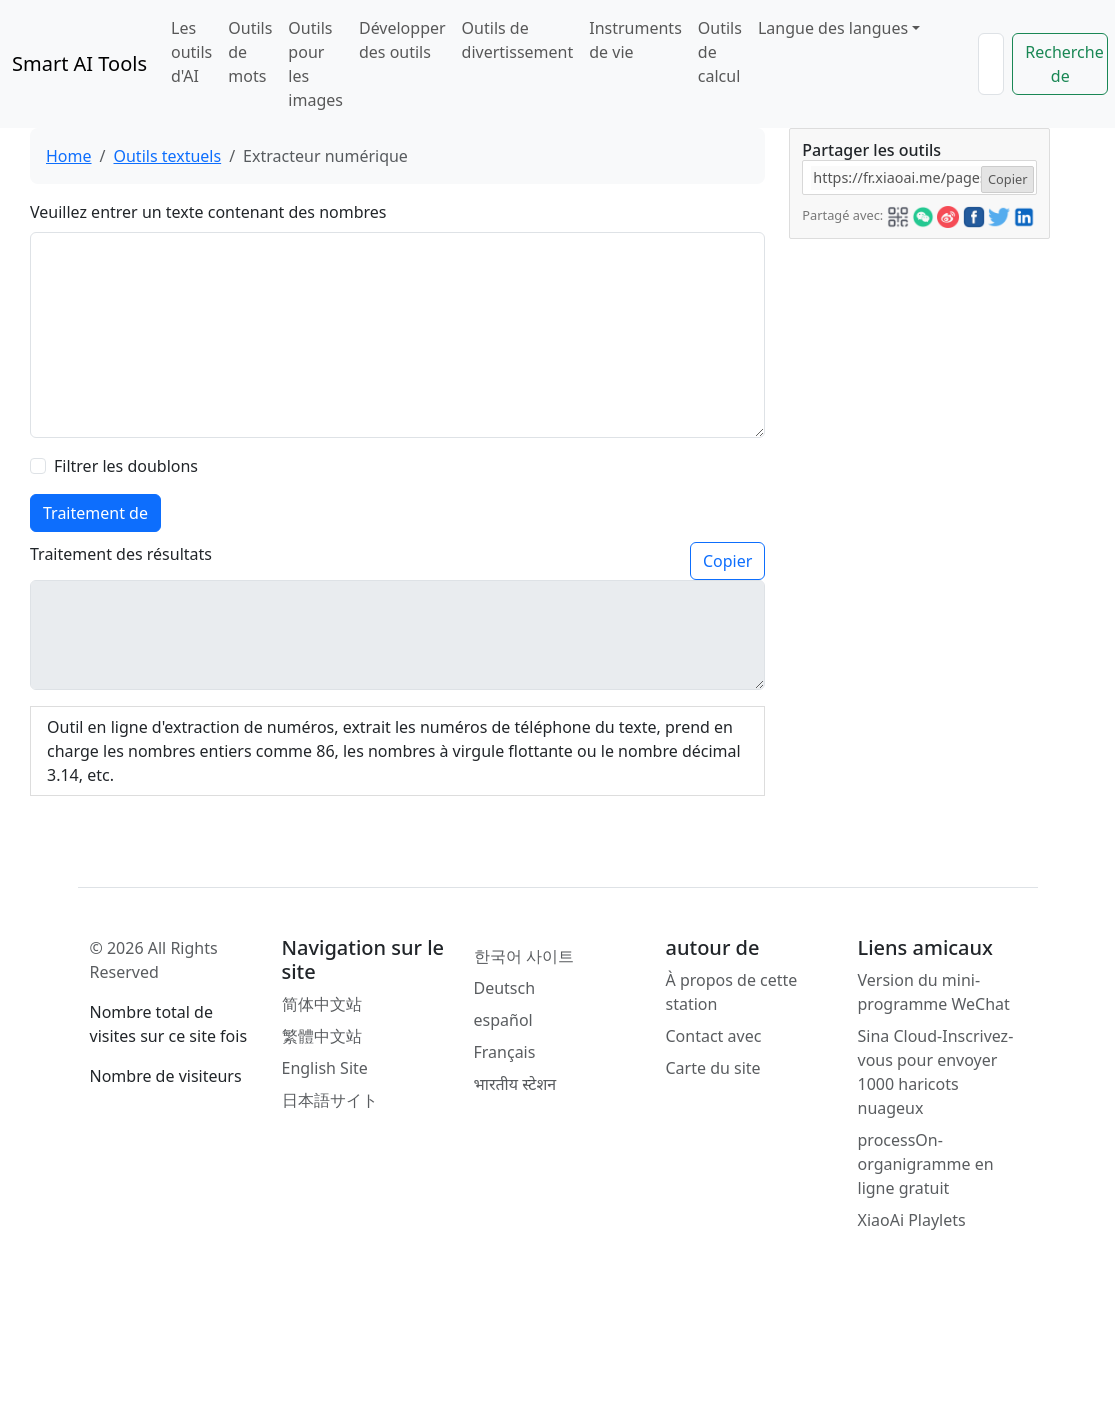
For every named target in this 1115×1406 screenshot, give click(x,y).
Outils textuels (167, 156)
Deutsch (505, 988)
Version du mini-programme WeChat (934, 992)
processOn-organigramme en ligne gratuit (926, 1164)
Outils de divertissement (518, 40)
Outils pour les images (315, 64)
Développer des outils (402, 40)
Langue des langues (833, 28)
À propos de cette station (732, 992)
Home (69, 156)
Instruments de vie (635, 40)
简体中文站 (322, 1004)
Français (505, 1052)
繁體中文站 (322, 1036)
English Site (325, 1068)
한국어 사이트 (524, 956)
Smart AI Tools (79, 63)
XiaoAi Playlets (912, 1220)
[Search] (991, 64)
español (503, 1020)
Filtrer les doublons (126, 466)
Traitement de (95, 513)
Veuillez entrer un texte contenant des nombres (208, 212)
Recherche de (1064, 64)
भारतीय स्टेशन (515, 1084)
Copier (727, 561)
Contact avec (714, 1036)
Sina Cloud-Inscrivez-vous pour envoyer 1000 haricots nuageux (936, 1072)
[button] (898, 214)
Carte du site (713, 1068)
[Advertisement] (918, 539)
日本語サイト (330, 1100)
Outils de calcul (720, 52)
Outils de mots (250, 52)
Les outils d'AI (191, 52)
